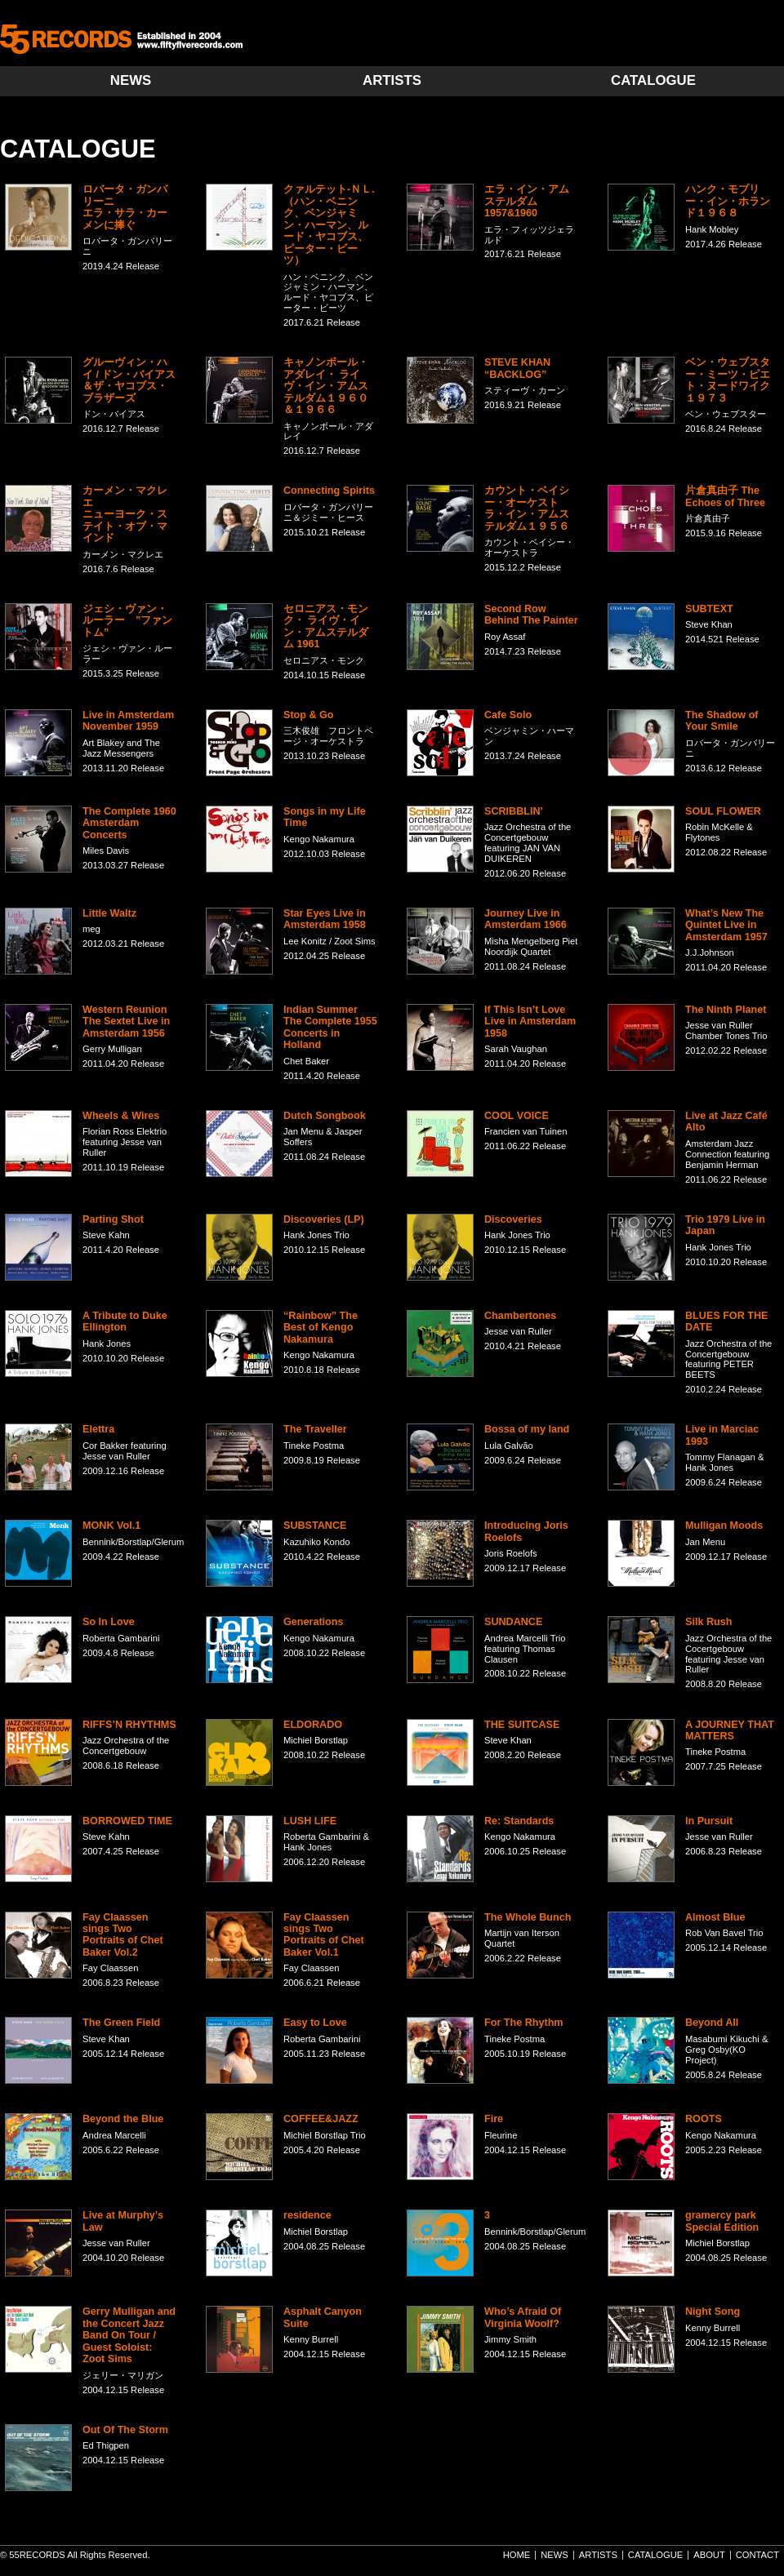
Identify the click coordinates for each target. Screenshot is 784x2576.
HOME (517, 2555)
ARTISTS (392, 80)
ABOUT (709, 2555)
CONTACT (757, 2555)
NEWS (130, 80)
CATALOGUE (653, 80)
